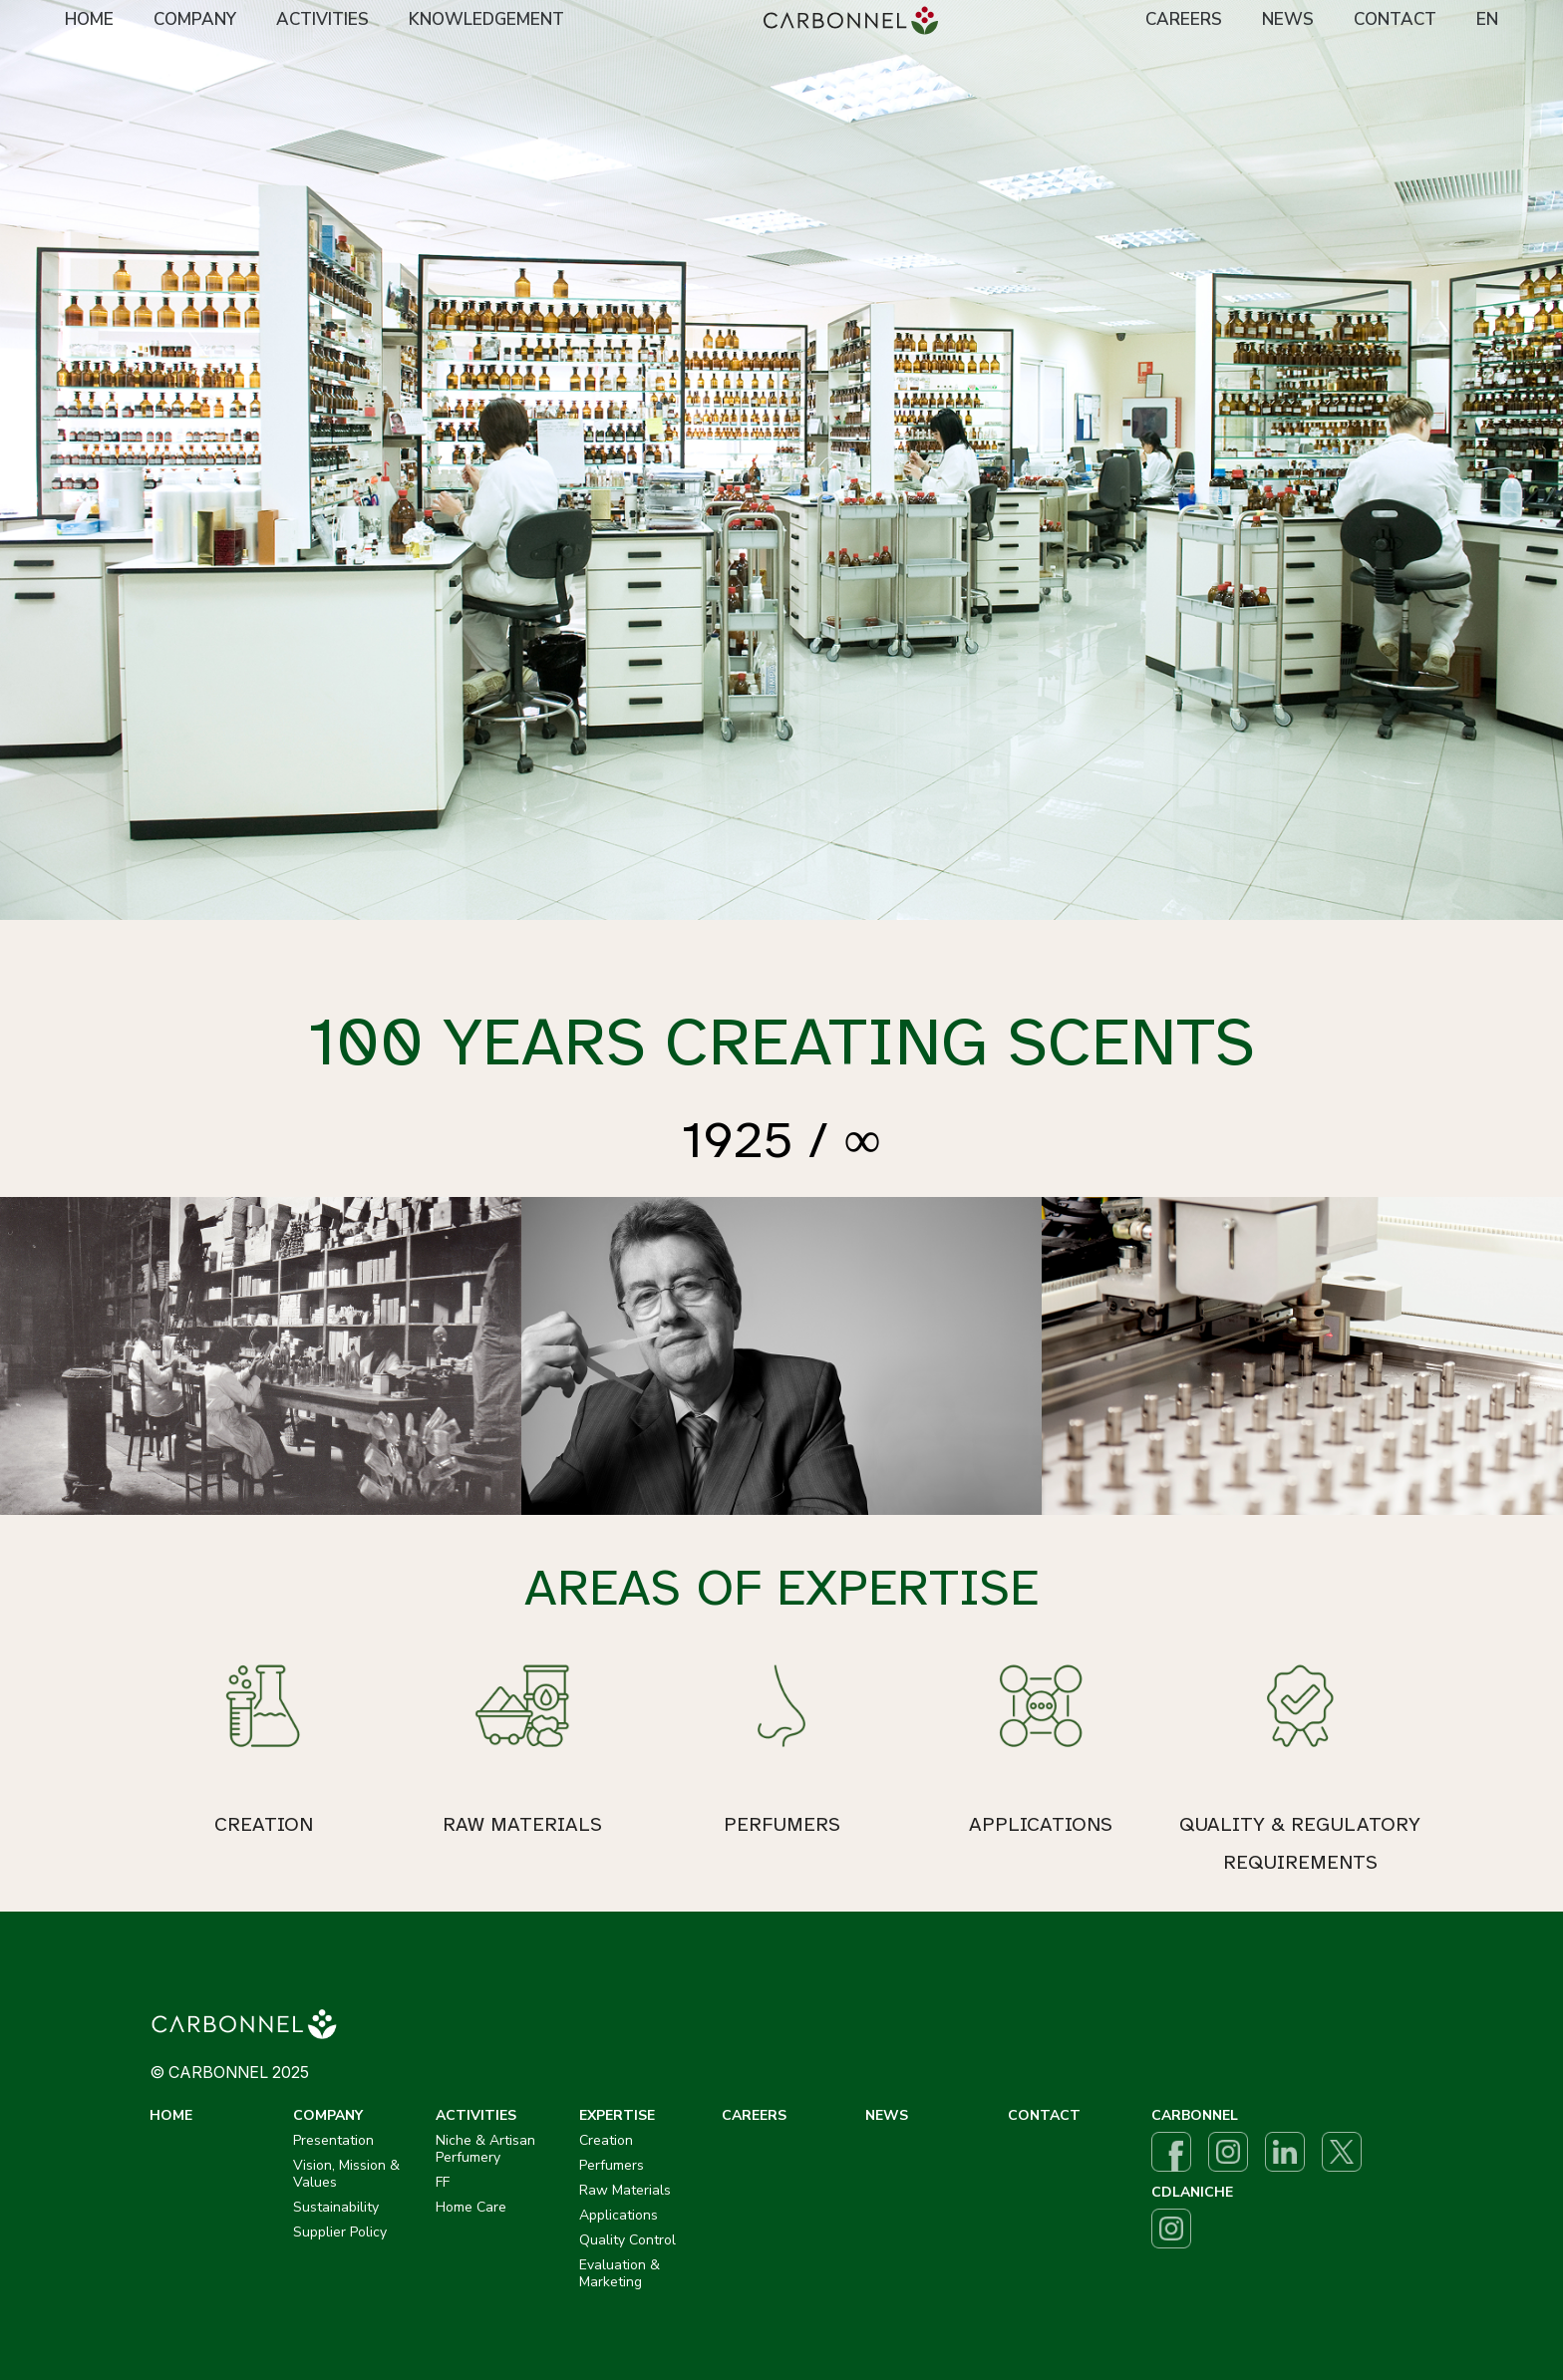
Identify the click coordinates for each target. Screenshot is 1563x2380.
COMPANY (195, 19)
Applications (618, 2215)
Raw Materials (625, 2190)
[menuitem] (89, 21)
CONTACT (1395, 19)
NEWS (1288, 19)
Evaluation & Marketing (619, 2273)
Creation (606, 2140)
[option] (781, 460)
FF (443, 2182)
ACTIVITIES (322, 19)
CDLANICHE (1192, 2192)
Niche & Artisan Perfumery (485, 2149)
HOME (89, 19)
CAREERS (1183, 19)
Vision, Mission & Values (346, 2174)
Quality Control (627, 2240)
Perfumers (611, 2165)
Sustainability (336, 2207)
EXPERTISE (617, 2115)
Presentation (333, 2140)
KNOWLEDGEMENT (486, 19)
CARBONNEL (1194, 2115)
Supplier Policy (340, 2232)
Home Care (471, 2207)
